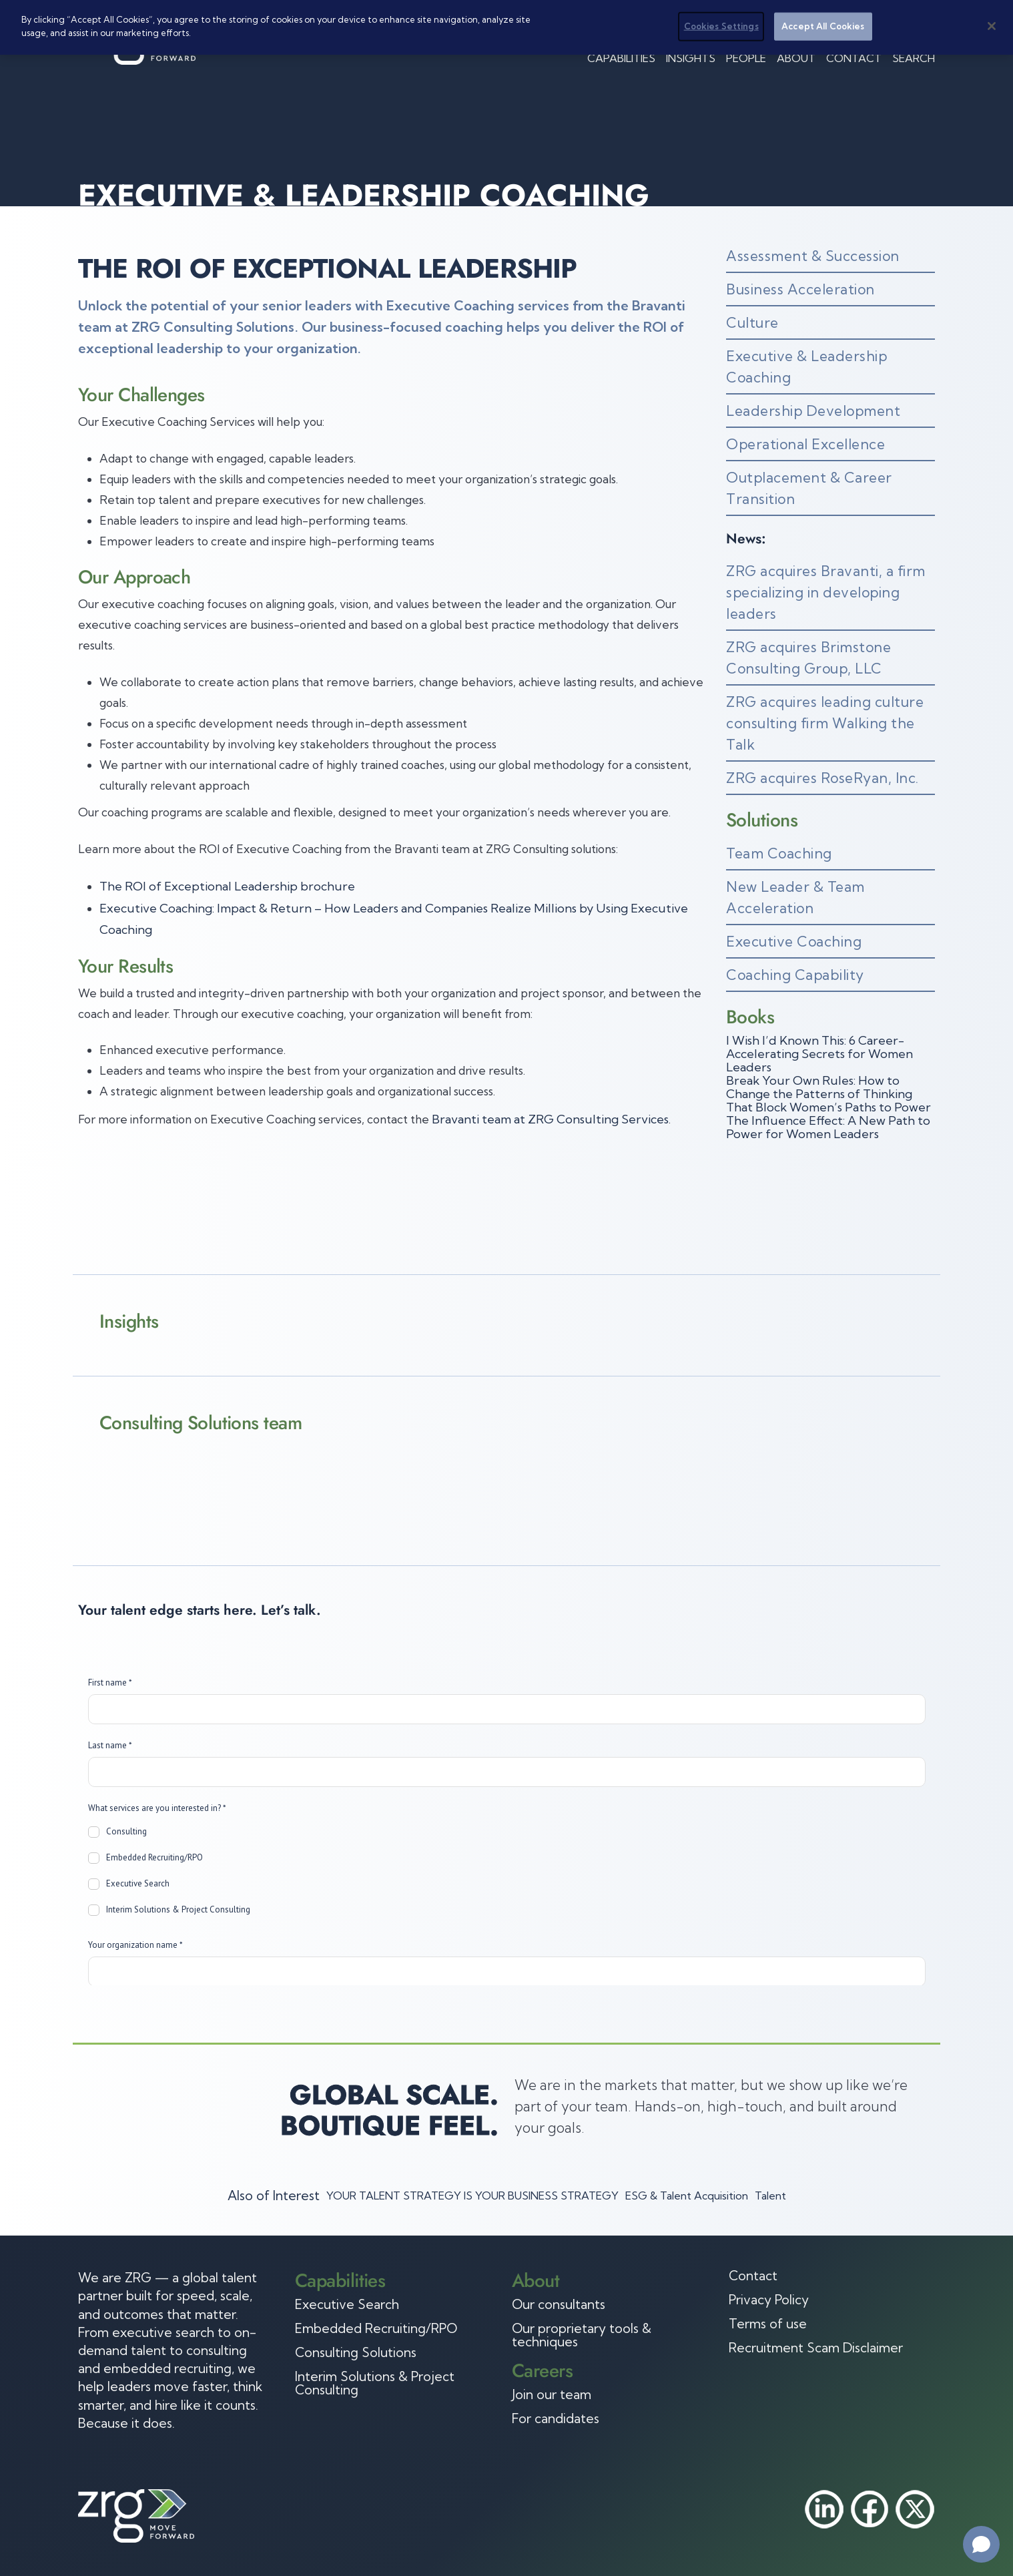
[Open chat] (981, 2544)
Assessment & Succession (813, 255)
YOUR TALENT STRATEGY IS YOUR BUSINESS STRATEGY (472, 2195)
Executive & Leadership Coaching (806, 366)
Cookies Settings (721, 26)
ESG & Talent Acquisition (686, 2195)
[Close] (991, 26)
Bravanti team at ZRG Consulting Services (550, 1119)
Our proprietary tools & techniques (581, 2335)
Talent (770, 2195)
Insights (690, 58)
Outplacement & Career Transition (809, 488)
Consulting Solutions (355, 2352)
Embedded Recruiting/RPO (376, 2328)
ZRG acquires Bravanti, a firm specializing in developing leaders (826, 592)
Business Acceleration (800, 289)
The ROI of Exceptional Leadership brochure (227, 886)
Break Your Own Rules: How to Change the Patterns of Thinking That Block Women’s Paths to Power (828, 1094)
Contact (854, 58)
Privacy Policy (769, 2299)
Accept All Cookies (822, 26)
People (746, 58)
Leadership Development (813, 410)
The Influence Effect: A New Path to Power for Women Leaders (828, 1127)
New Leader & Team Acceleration (795, 897)
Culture (752, 322)
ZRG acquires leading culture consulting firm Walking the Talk (825, 723)
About (796, 58)
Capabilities (621, 58)
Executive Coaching (794, 941)
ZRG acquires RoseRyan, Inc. (822, 777)
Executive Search (347, 2304)
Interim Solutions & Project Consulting (374, 2383)
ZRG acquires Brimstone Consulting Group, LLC (808, 657)
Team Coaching (779, 853)
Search (913, 58)
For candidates (555, 2418)
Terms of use (768, 2323)
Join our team (551, 2394)
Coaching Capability (795, 974)
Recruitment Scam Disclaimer (816, 2347)
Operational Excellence (805, 444)
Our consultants (558, 2304)
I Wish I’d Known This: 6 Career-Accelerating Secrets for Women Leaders (819, 1054)
